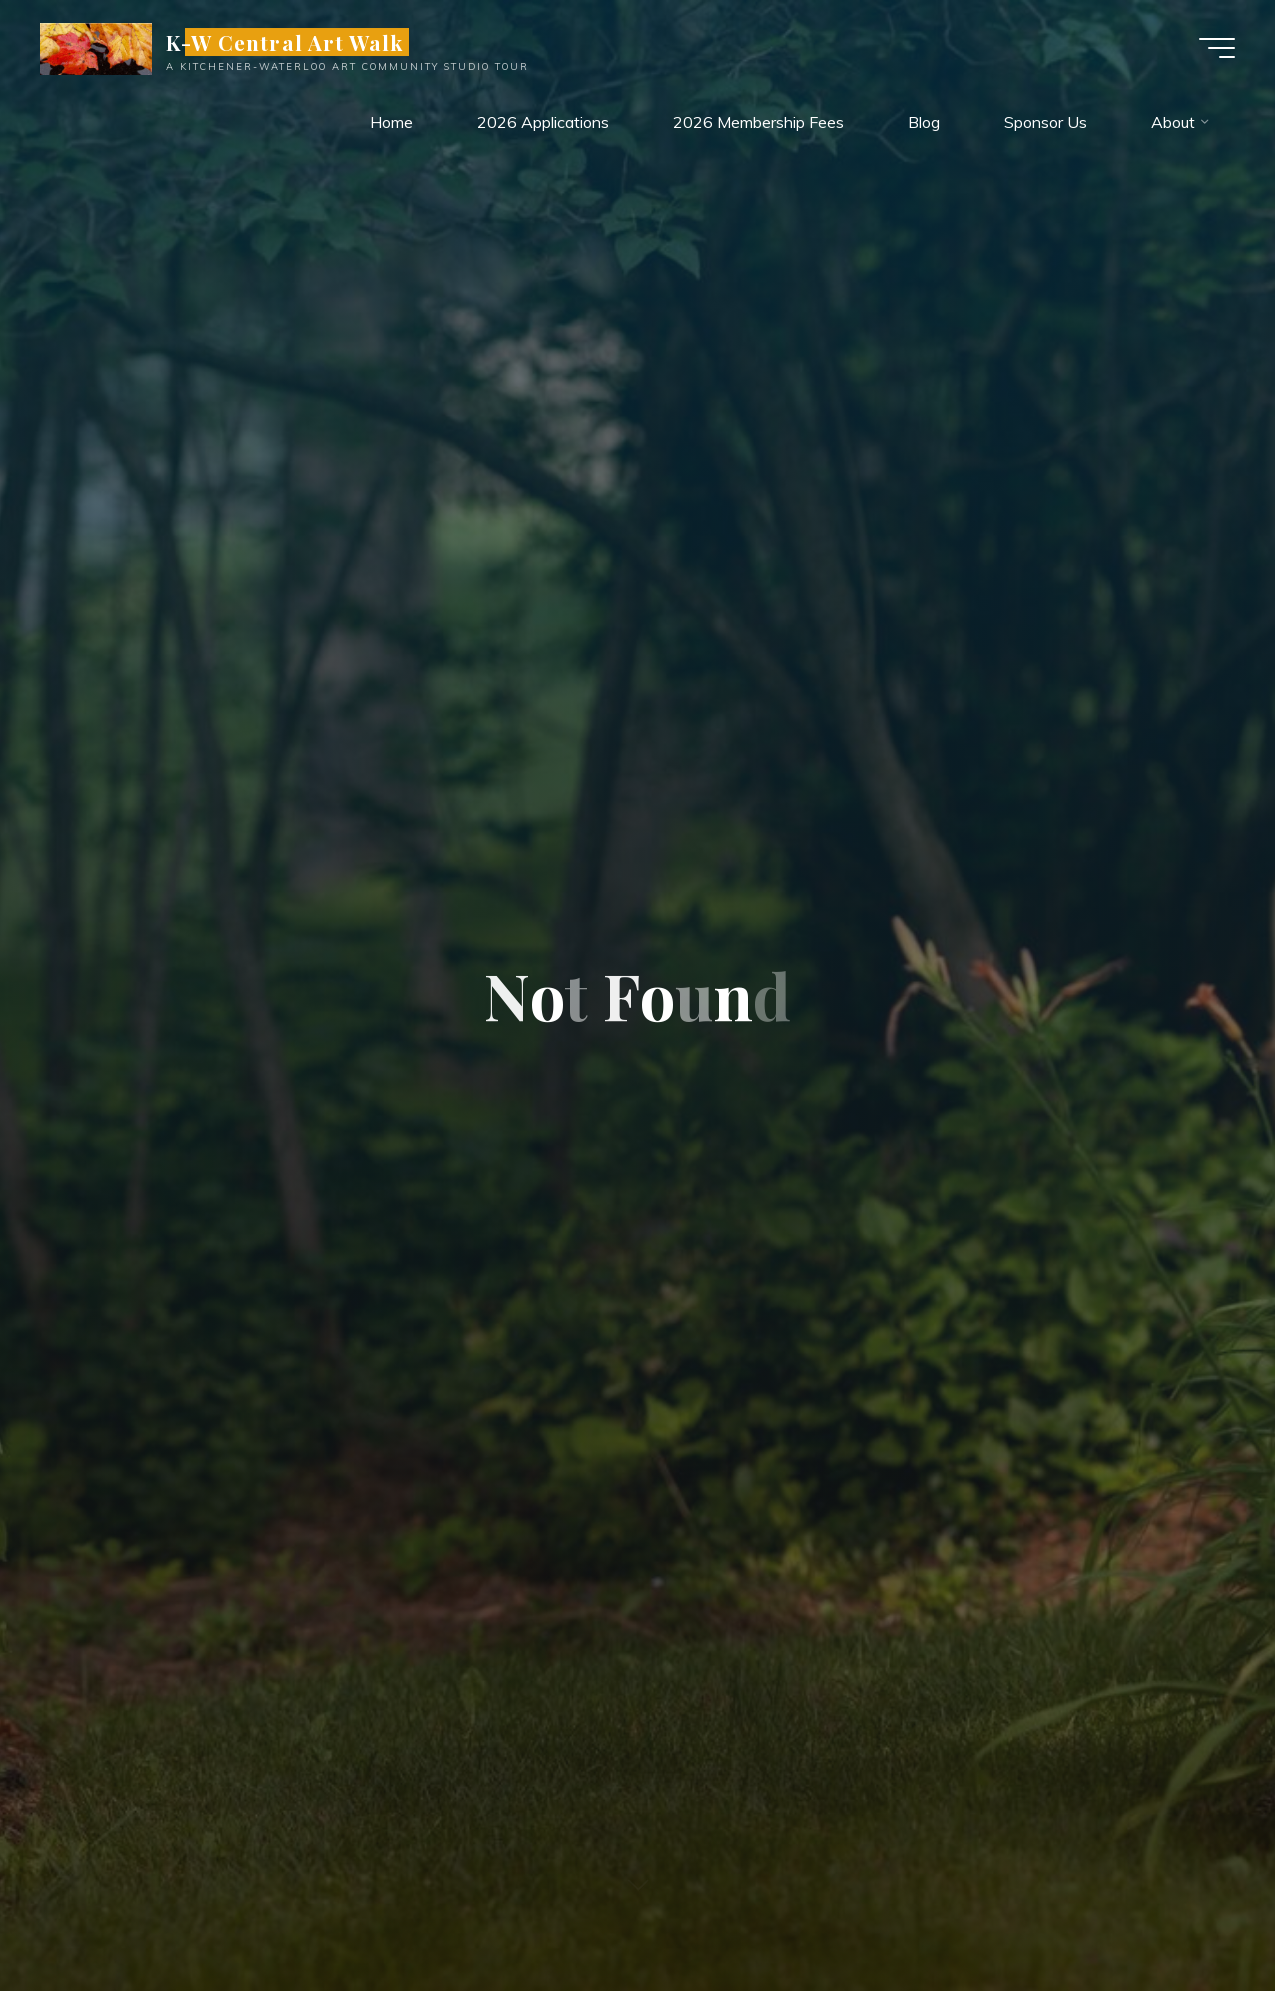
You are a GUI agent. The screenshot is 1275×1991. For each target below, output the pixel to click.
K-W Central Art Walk (284, 42)
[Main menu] (1217, 48)
